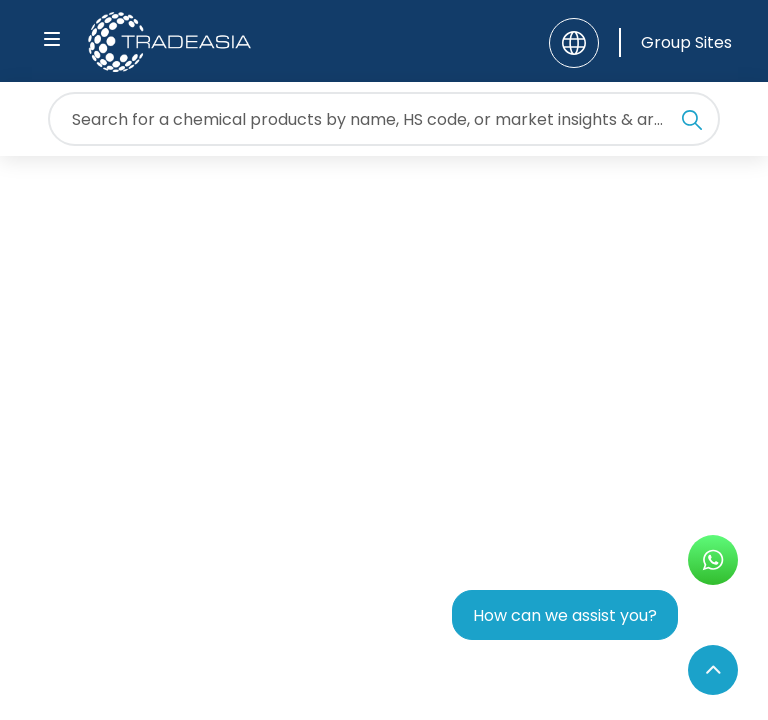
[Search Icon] (692, 123)
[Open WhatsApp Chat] (713, 560)
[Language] (574, 43)
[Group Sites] (675, 42)
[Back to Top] (713, 670)
